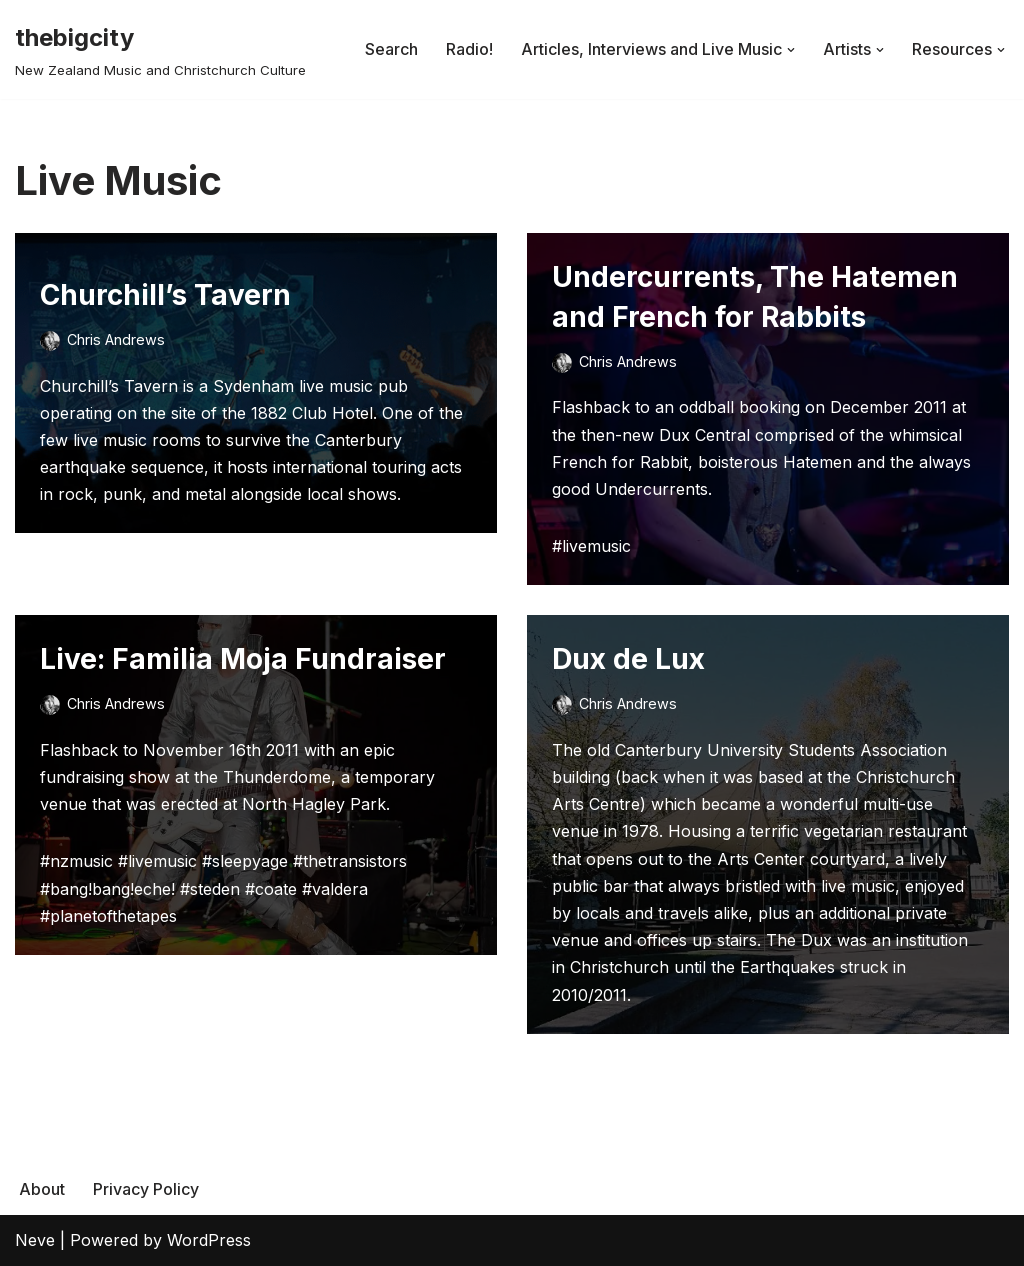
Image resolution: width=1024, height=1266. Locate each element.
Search (391, 49)
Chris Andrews (116, 339)
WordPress (209, 1240)
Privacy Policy (146, 1189)
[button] (791, 50)
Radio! (469, 49)
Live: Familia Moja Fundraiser (243, 659)
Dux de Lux (628, 659)
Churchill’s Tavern (165, 295)
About (42, 1189)
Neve (35, 1240)
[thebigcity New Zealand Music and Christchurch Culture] (160, 49)
